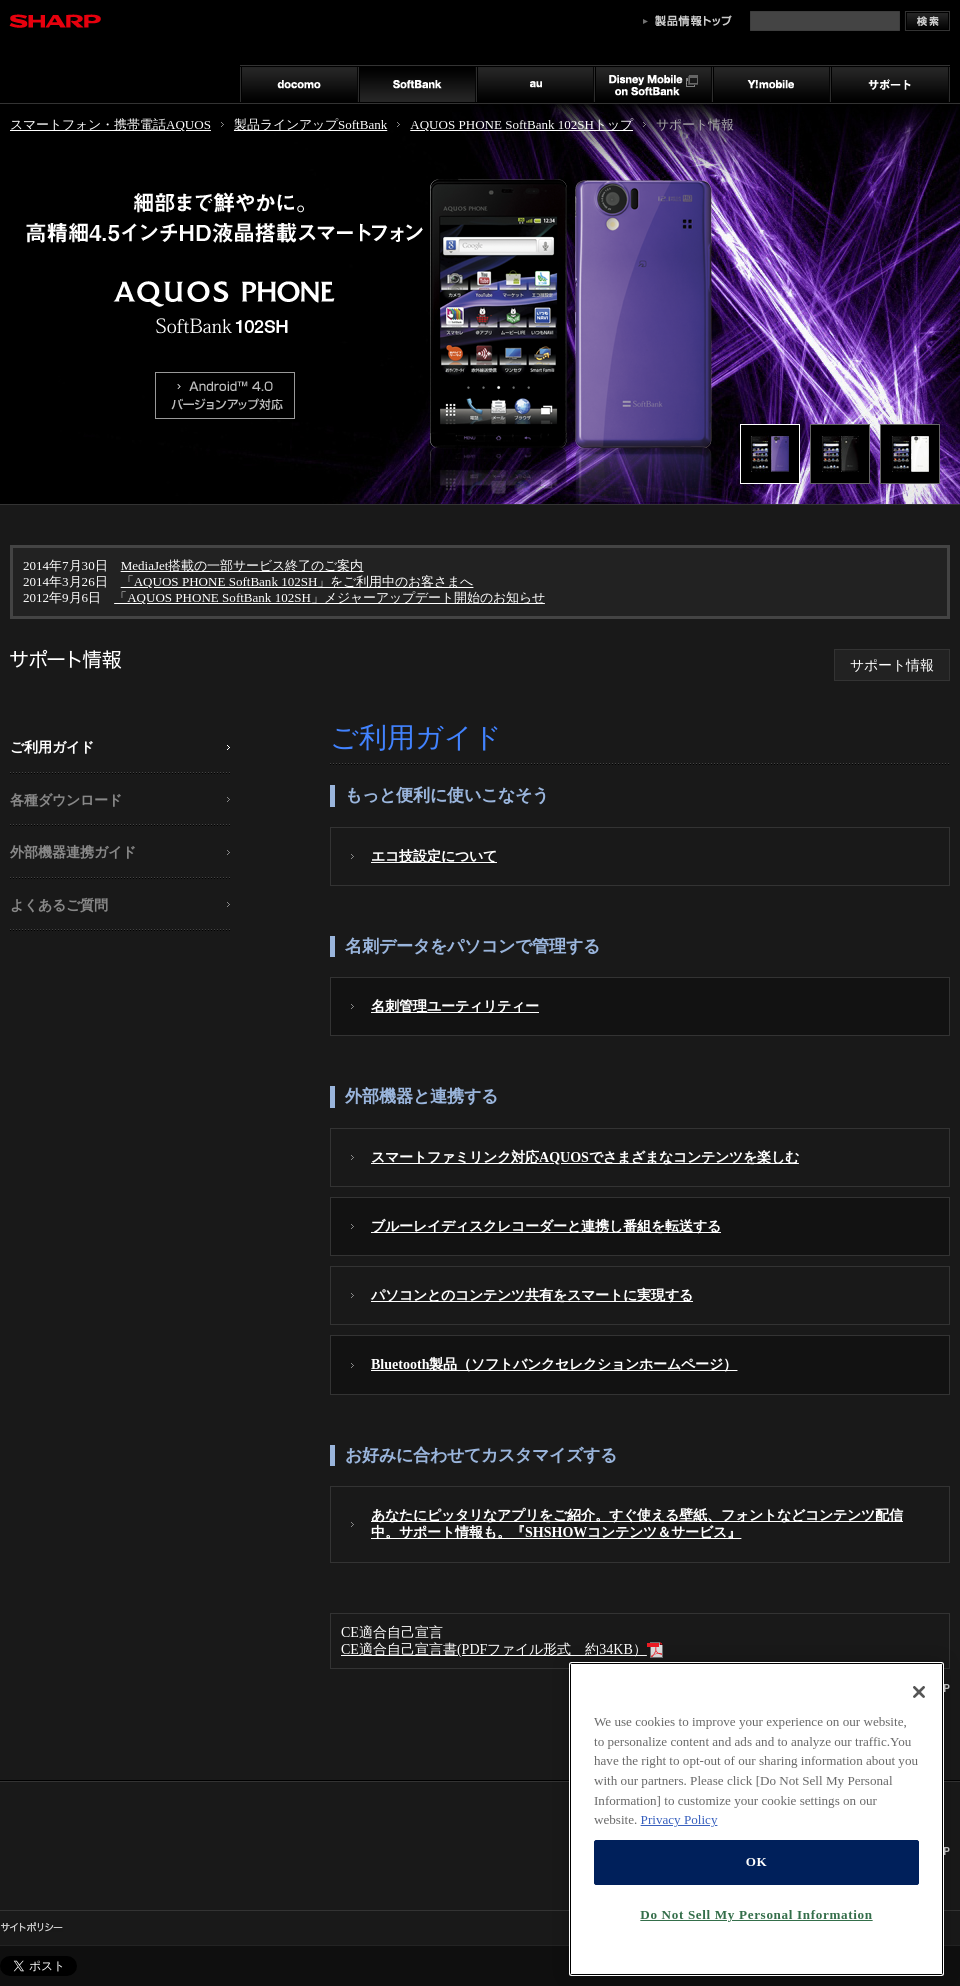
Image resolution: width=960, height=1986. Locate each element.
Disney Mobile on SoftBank (653, 84)
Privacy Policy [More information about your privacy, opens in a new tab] (679, 1959)
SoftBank (417, 84)
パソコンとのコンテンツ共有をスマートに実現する (532, 1295)
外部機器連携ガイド (73, 852)
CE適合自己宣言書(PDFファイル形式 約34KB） (502, 1649)
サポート (890, 84)
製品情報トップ (687, 21)
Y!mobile (771, 84)
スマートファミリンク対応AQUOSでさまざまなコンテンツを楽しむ (585, 1157)
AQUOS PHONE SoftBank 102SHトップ (521, 124)
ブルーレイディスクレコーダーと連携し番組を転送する (546, 1226)
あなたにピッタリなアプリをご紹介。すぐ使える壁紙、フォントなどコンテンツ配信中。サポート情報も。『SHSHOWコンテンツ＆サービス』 (637, 1523)
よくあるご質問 (59, 905)
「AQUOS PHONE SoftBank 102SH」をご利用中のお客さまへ (297, 581)
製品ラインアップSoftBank (310, 124)
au (535, 84)
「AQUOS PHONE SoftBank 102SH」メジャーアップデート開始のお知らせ (329, 597)
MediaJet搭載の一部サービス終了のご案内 (242, 565)
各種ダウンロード (66, 800)
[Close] (919, 1831)
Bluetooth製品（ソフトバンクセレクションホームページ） (554, 1364)
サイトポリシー (31, 1927)
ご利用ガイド (52, 747)
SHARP (55, 21)
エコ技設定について (434, 856)
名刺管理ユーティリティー (455, 1006)
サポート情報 (892, 665)
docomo (299, 84)
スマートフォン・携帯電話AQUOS (110, 124)
